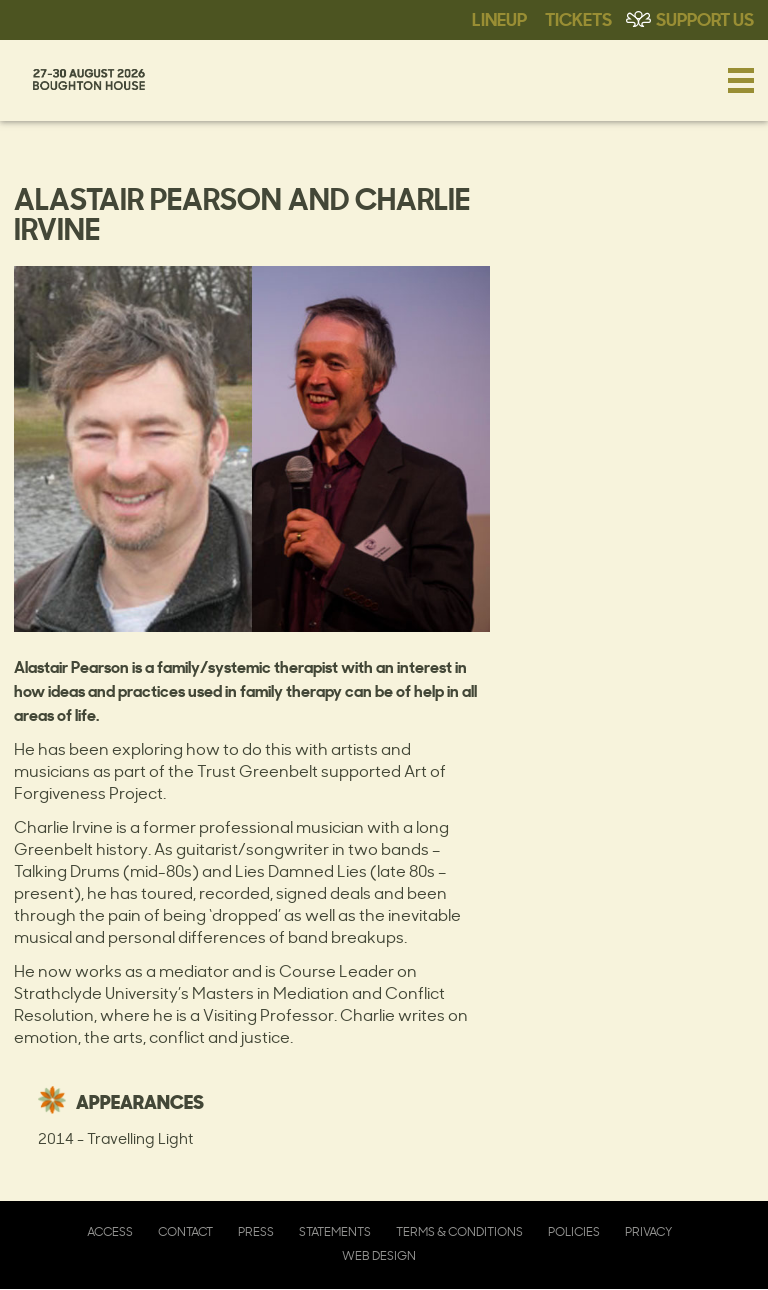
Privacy (648, 1231)
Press (256, 1231)
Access (110, 1231)
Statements (335, 1231)
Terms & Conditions (459, 1231)
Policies (574, 1231)
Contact (185, 1231)
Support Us (705, 18)
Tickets (578, 18)
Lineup (499, 18)
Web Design (379, 1255)
